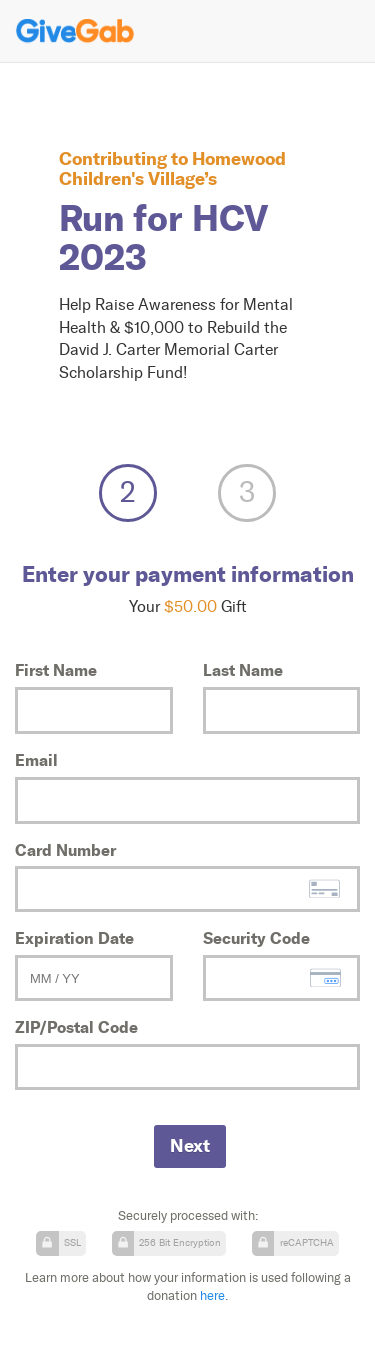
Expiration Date (74, 938)
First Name (56, 670)
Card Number (65, 850)
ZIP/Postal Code (76, 1027)
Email (36, 760)
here (212, 1295)
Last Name (243, 670)
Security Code (256, 938)
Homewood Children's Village (172, 168)
